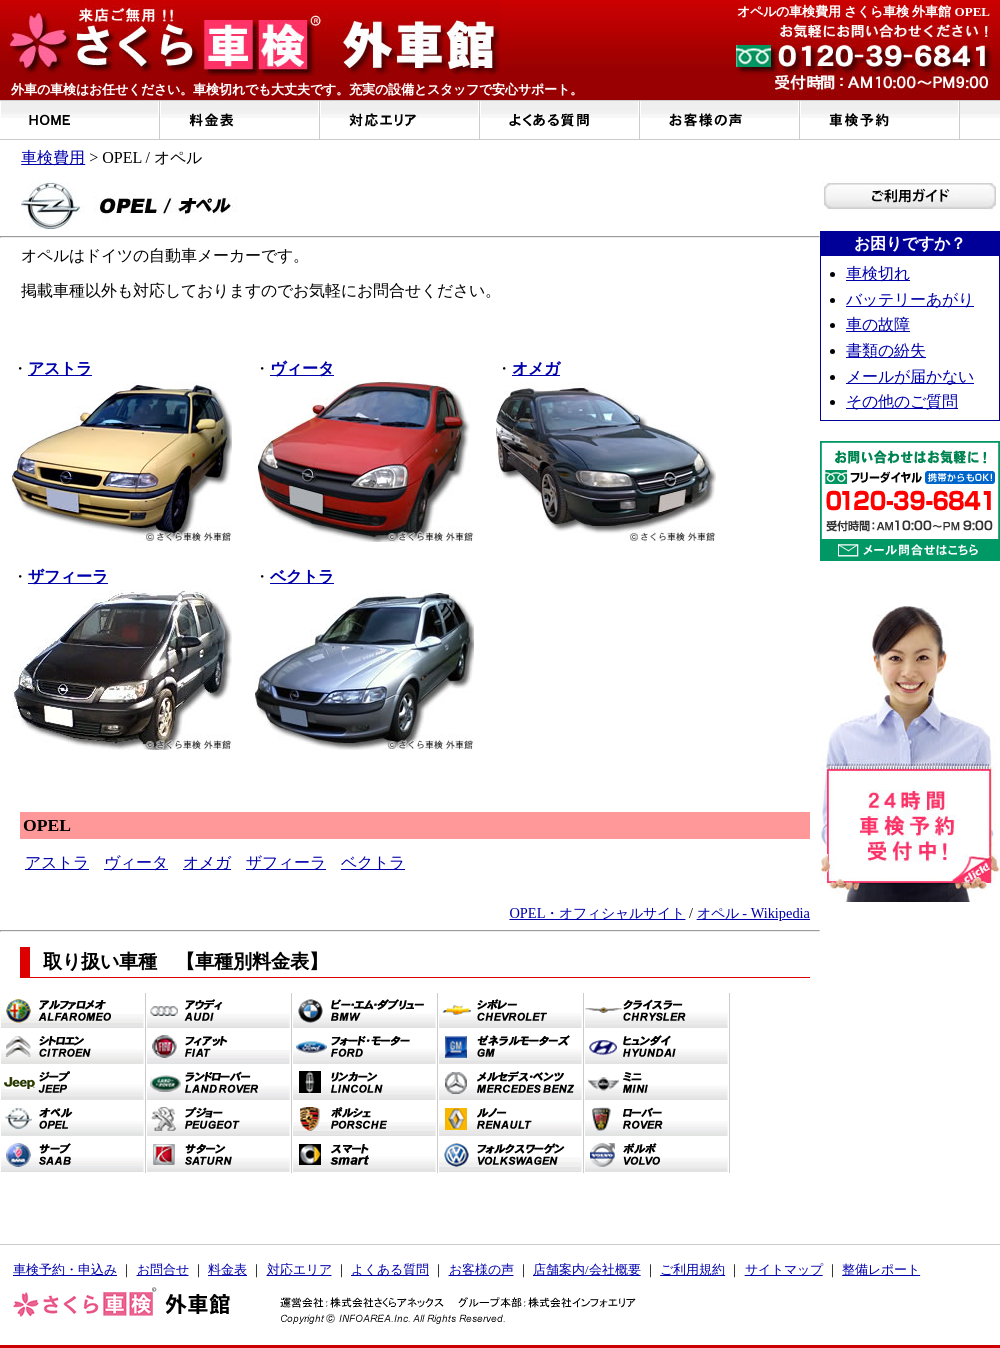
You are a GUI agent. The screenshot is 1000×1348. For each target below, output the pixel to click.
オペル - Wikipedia (753, 913)
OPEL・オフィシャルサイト (597, 913)
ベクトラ (373, 862)
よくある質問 (390, 1269)
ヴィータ (136, 862)
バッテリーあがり (910, 299)
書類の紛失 (886, 350)
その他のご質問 (902, 401)
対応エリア (299, 1269)
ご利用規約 (692, 1269)
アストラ (57, 862)
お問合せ (163, 1269)
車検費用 (53, 157)
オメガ (207, 862)
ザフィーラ (286, 862)
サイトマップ (784, 1269)
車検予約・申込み (65, 1269)
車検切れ (878, 273)
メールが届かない (910, 376)
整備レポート (881, 1269)
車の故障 (878, 324)
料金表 (227, 1269)
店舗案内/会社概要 (587, 1269)
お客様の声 (481, 1269)
